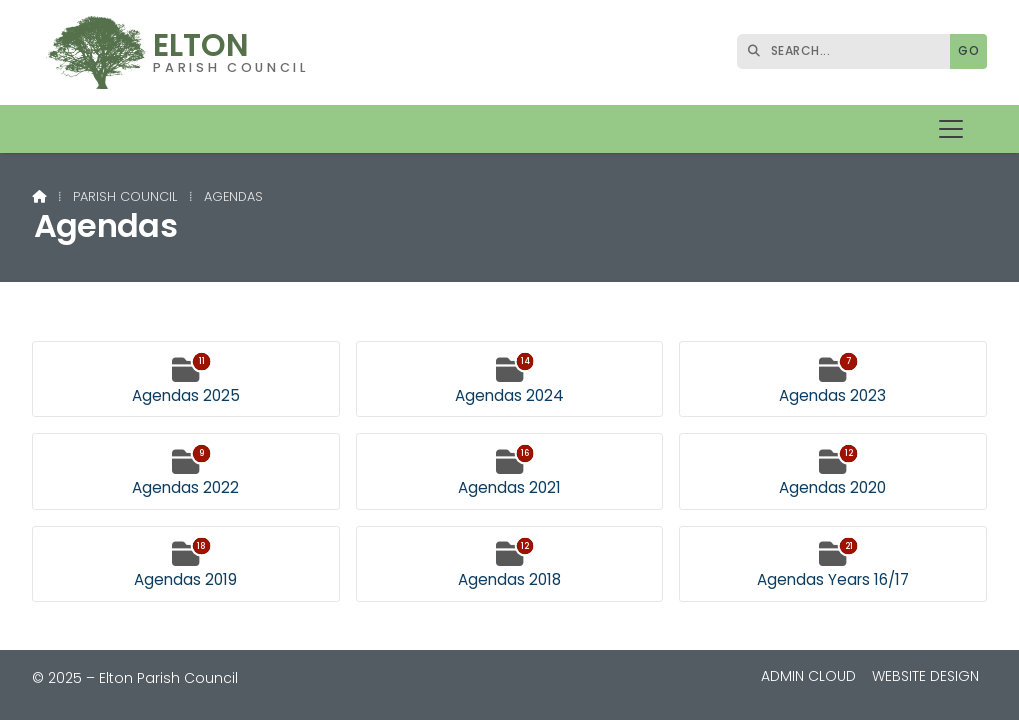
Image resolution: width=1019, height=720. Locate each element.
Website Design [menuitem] (925, 676)
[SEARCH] (848, 51)
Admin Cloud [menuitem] (808, 676)
